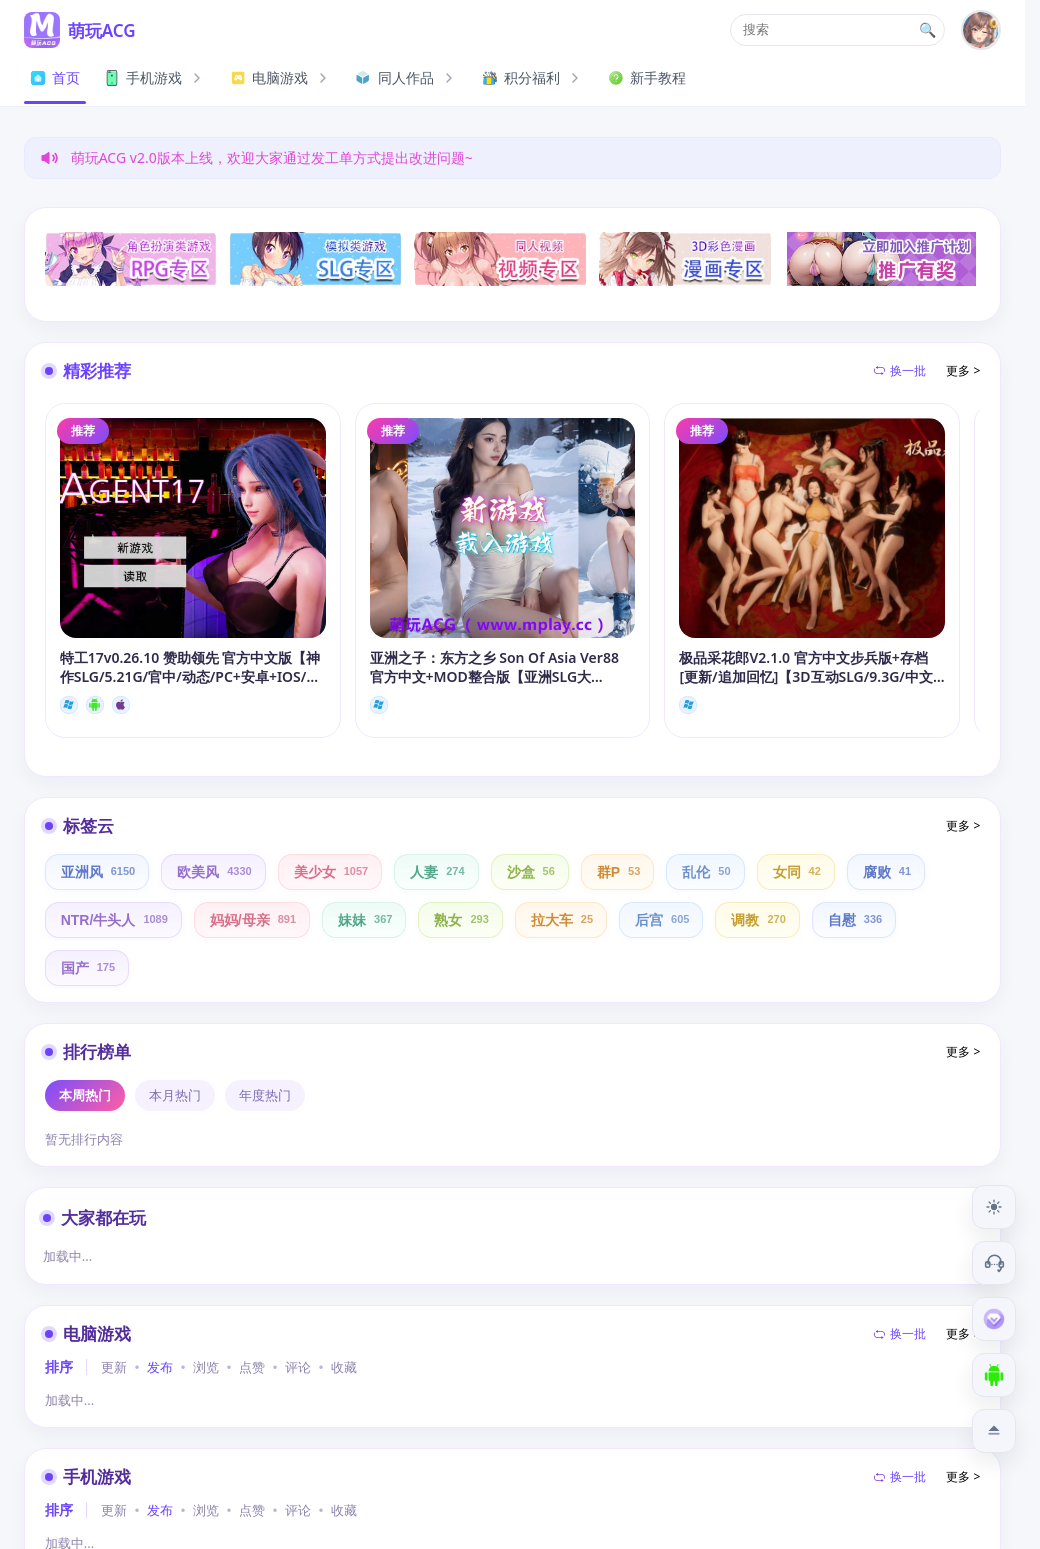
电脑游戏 (281, 77)
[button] (837, 30)
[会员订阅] (994, 1319)
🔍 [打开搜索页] (927, 30)
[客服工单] (994, 1263)
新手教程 (647, 77)
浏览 (206, 1367)
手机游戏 (155, 77)
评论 (298, 1367)
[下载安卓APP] (994, 1375)
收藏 (344, 1367)
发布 (160, 1367)
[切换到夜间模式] (994, 1207)
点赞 (252, 1367)
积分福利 (533, 77)
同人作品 (407, 77)
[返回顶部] (994, 1431)
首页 (55, 77)
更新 (114, 1367)
